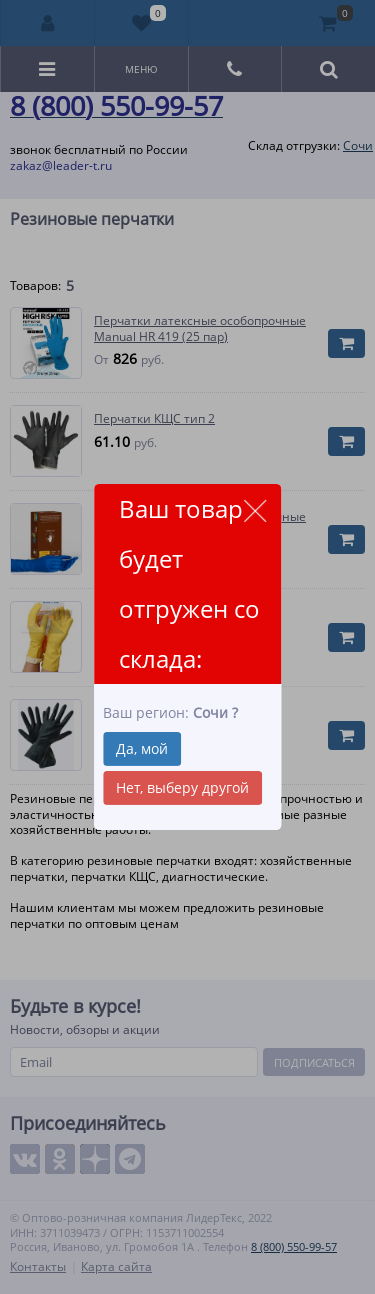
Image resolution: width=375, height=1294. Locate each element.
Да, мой (142, 748)
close (254, 510)
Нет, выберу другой (182, 787)
